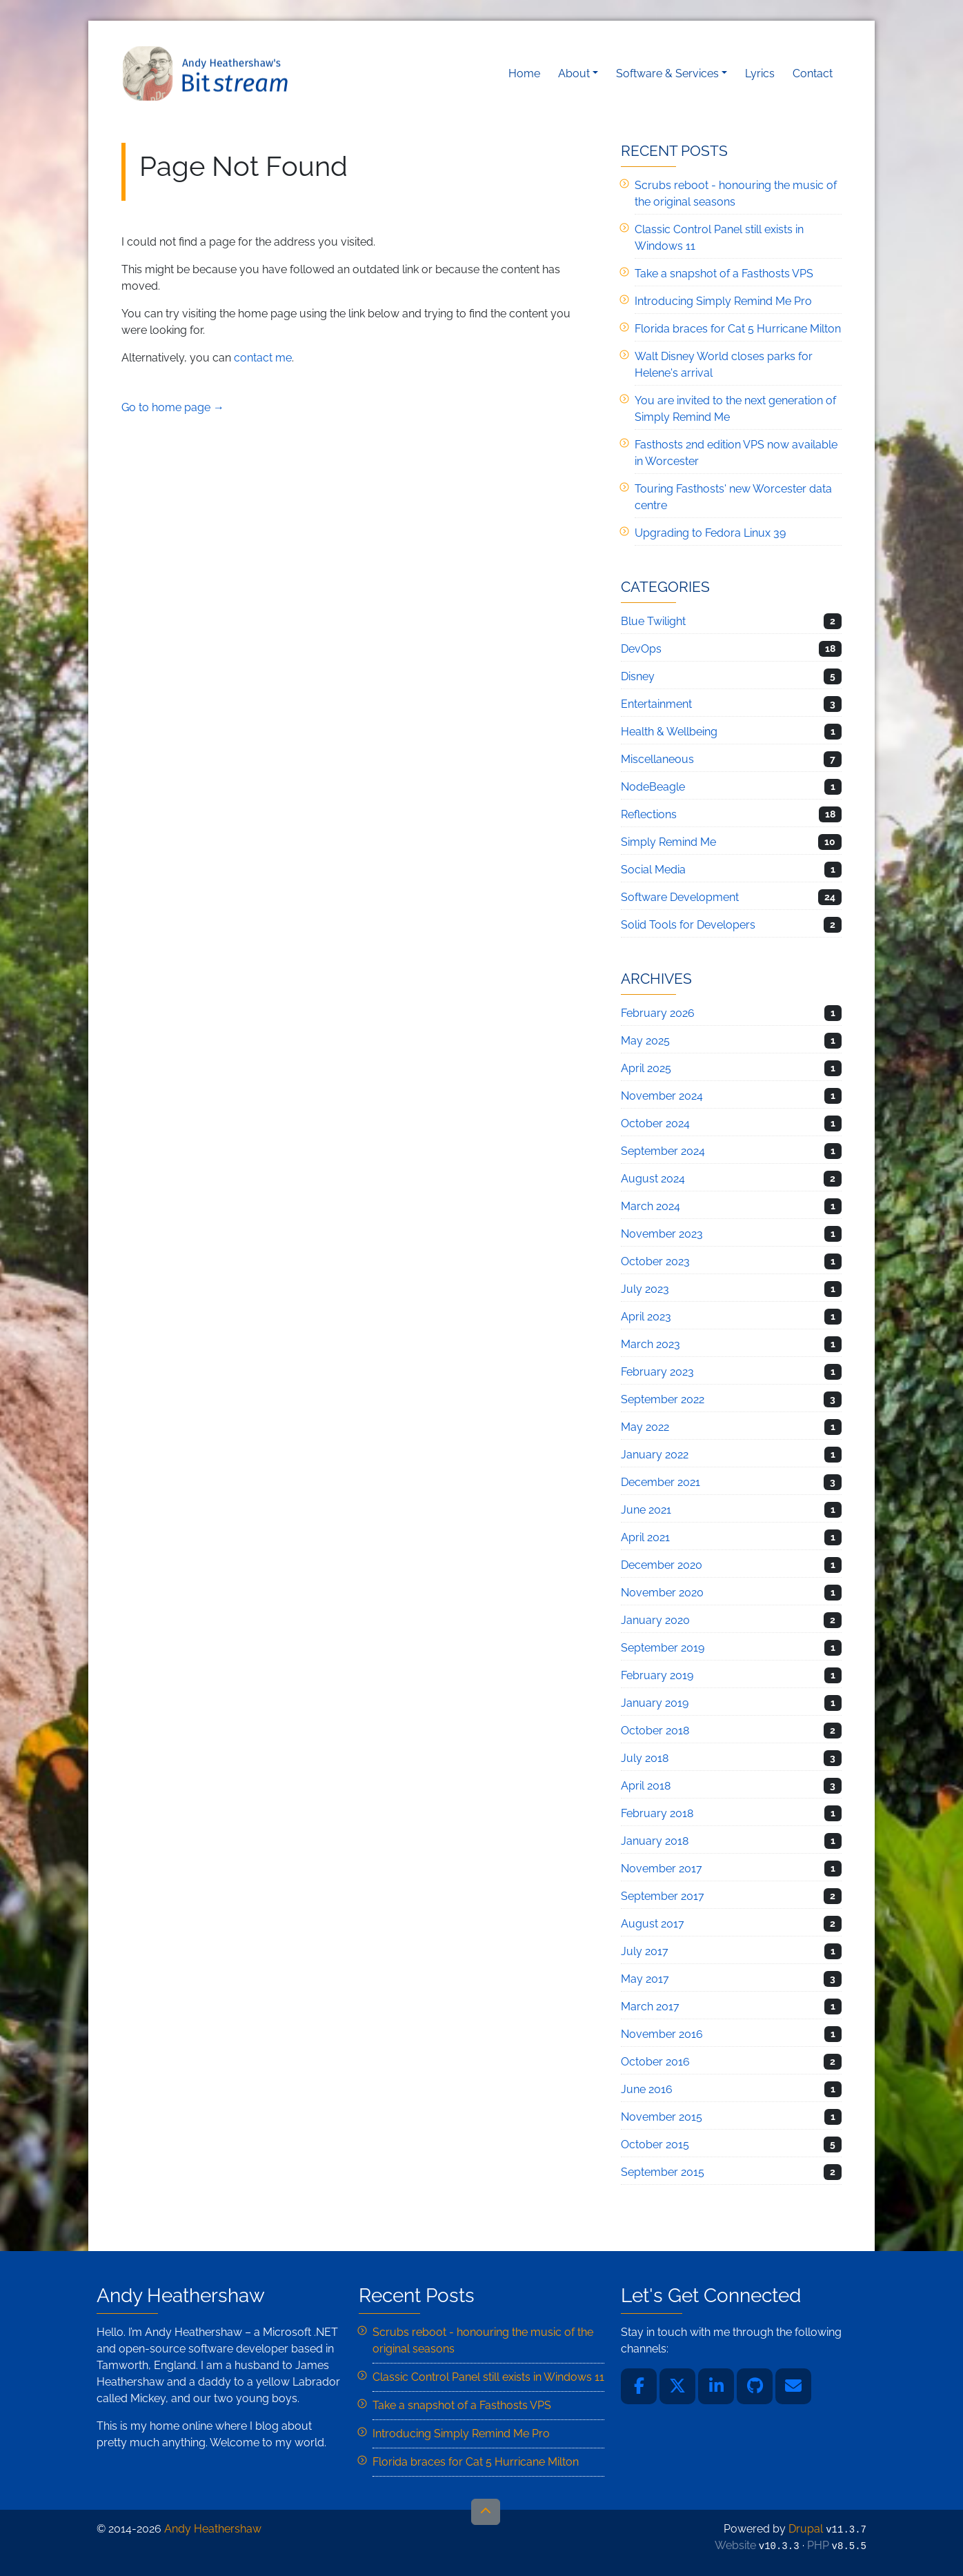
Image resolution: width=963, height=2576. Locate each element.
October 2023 (655, 1261)
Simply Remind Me (668, 842)
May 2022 (645, 1427)
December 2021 (660, 1482)
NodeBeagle (653, 786)
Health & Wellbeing (669, 731)
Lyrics (760, 73)
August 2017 (652, 1923)
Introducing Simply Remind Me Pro (723, 301)
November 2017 (661, 1868)
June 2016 (647, 2089)
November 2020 (662, 1592)
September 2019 (662, 1647)
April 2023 (646, 1316)
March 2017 (650, 2006)
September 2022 (662, 1399)
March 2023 (650, 1344)
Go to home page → (172, 407)
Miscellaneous (657, 759)
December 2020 (661, 1565)
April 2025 (646, 1068)
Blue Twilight (653, 621)
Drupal (805, 2528)
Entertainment (656, 704)
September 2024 (663, 1151)
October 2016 (655, 2061)
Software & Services (667, 73)
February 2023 (657, 1371)
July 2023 (645, 1289)
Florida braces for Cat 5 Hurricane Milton (738, 328)
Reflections (649, 814)
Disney (638, 676)
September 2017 (662, 1896)
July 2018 (644, 1758)
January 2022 (654, 1454)
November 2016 (662, 2034)
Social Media (653, 869)
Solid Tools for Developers (688, 924)
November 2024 (662, 1095)
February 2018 (657, 1813)
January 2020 (655, 1620)
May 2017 (645, 1978)
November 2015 (661, 2116)
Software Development (680, 897)
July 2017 (644, 1951)
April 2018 (646, 1785)
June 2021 (646, 1509)
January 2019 (654, 1703)
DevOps (641, 648)
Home (524, 73)
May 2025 (645, 1040)
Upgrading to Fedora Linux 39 (710, 532)
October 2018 (655, 1730)
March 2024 (650, 1206)
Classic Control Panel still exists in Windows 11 (488, 2377)
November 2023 (662, 1233)
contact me (263, 357)
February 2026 (658, 1013)
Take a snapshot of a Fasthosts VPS (724, 273)
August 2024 (653, 1178)
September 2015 (662, 2172)
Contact (813, 73)
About (574, 73)
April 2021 (645, 1537)
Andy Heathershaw (207, 73)
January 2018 (654, 1840)
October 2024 (655, 1123)
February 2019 (657, 1675)
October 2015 (655, 2144)
